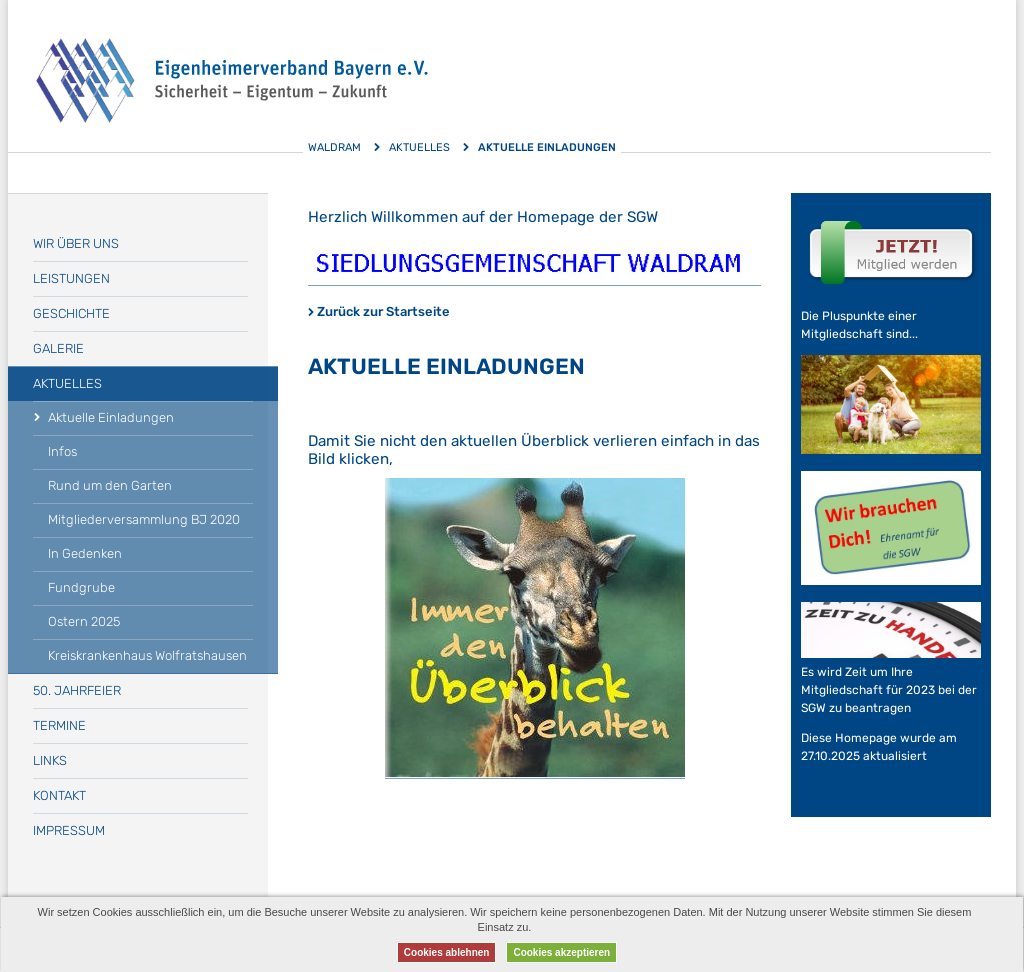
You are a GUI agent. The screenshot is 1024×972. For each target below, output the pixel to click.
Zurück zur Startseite (383, 311)
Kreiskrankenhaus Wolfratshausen (147, 655)
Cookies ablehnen (447, 952)
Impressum (69, 830)
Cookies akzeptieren (561, 952)
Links (50, 760)
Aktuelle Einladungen (111, 417)
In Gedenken (85, 553)
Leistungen (71, 278)
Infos (62, 451)
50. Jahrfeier (77, 690)
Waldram (334, 147)
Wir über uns (76, 243)
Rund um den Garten (110, 485)
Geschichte (71, 313)
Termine (59, 725)
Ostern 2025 (84, 621)
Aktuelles (419, 147)
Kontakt (59, 795)
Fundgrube (81, 587)
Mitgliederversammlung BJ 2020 (144, 519)
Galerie (58, 348)
